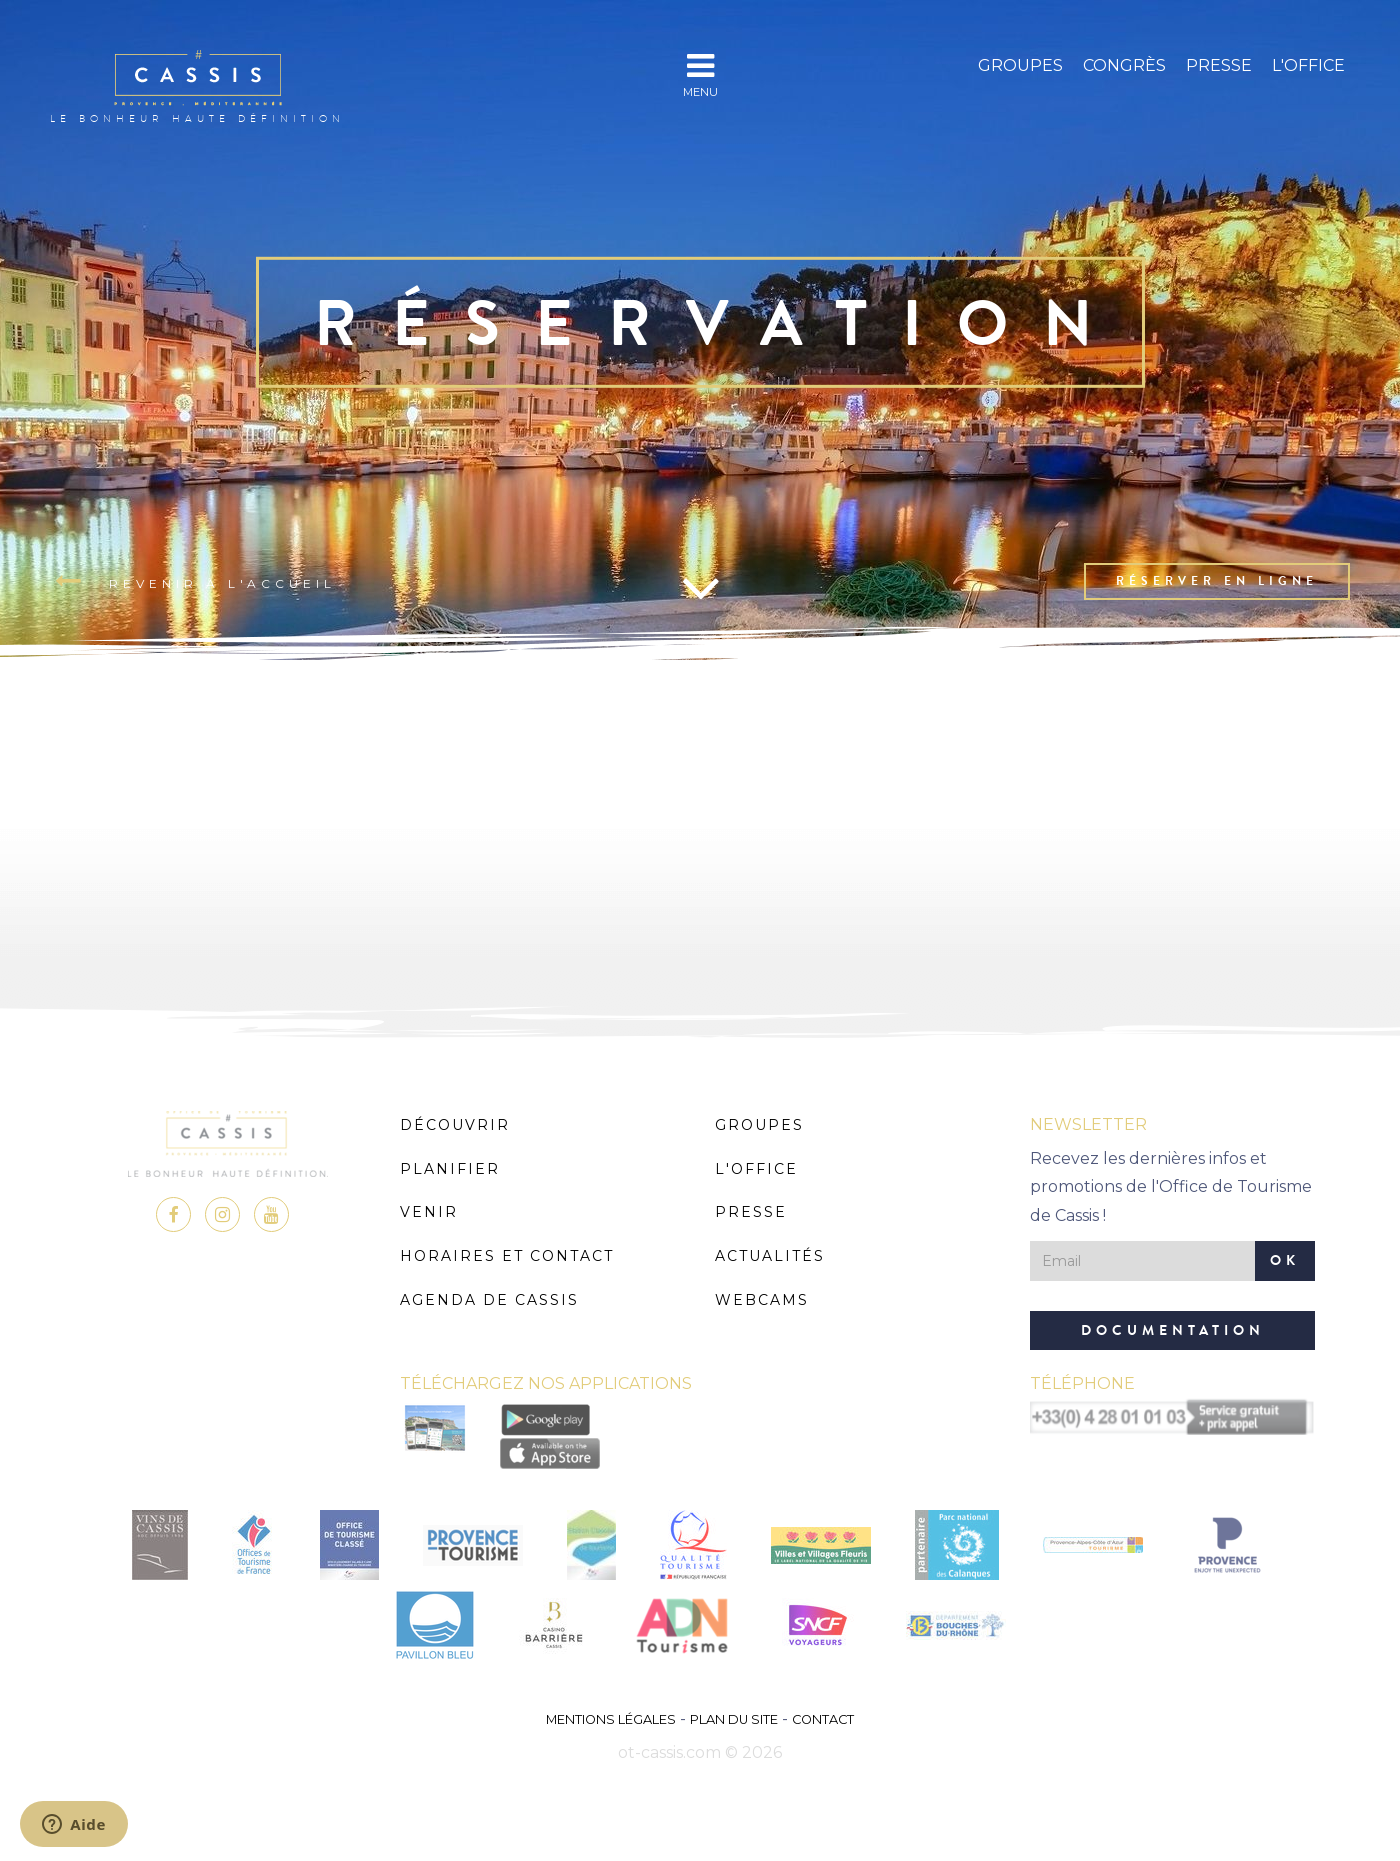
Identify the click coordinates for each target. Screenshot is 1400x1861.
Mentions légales (611, 1719)
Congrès (1124, 65)
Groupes (1020, 65)
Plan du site (734, 1719)
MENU (700, 74)
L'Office (1308, 65)
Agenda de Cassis (489, 1300)
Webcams (762, 1300)
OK (1285, 1260)
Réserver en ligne (1217, 581)
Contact (823, 1719)
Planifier (450, 1169)
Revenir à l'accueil (195, 582)
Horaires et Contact (507, 1256)
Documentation (1173, 1330)
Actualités (770, 1256)
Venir (429, 1212)
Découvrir (455, 1125)
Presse (1219, 65)
